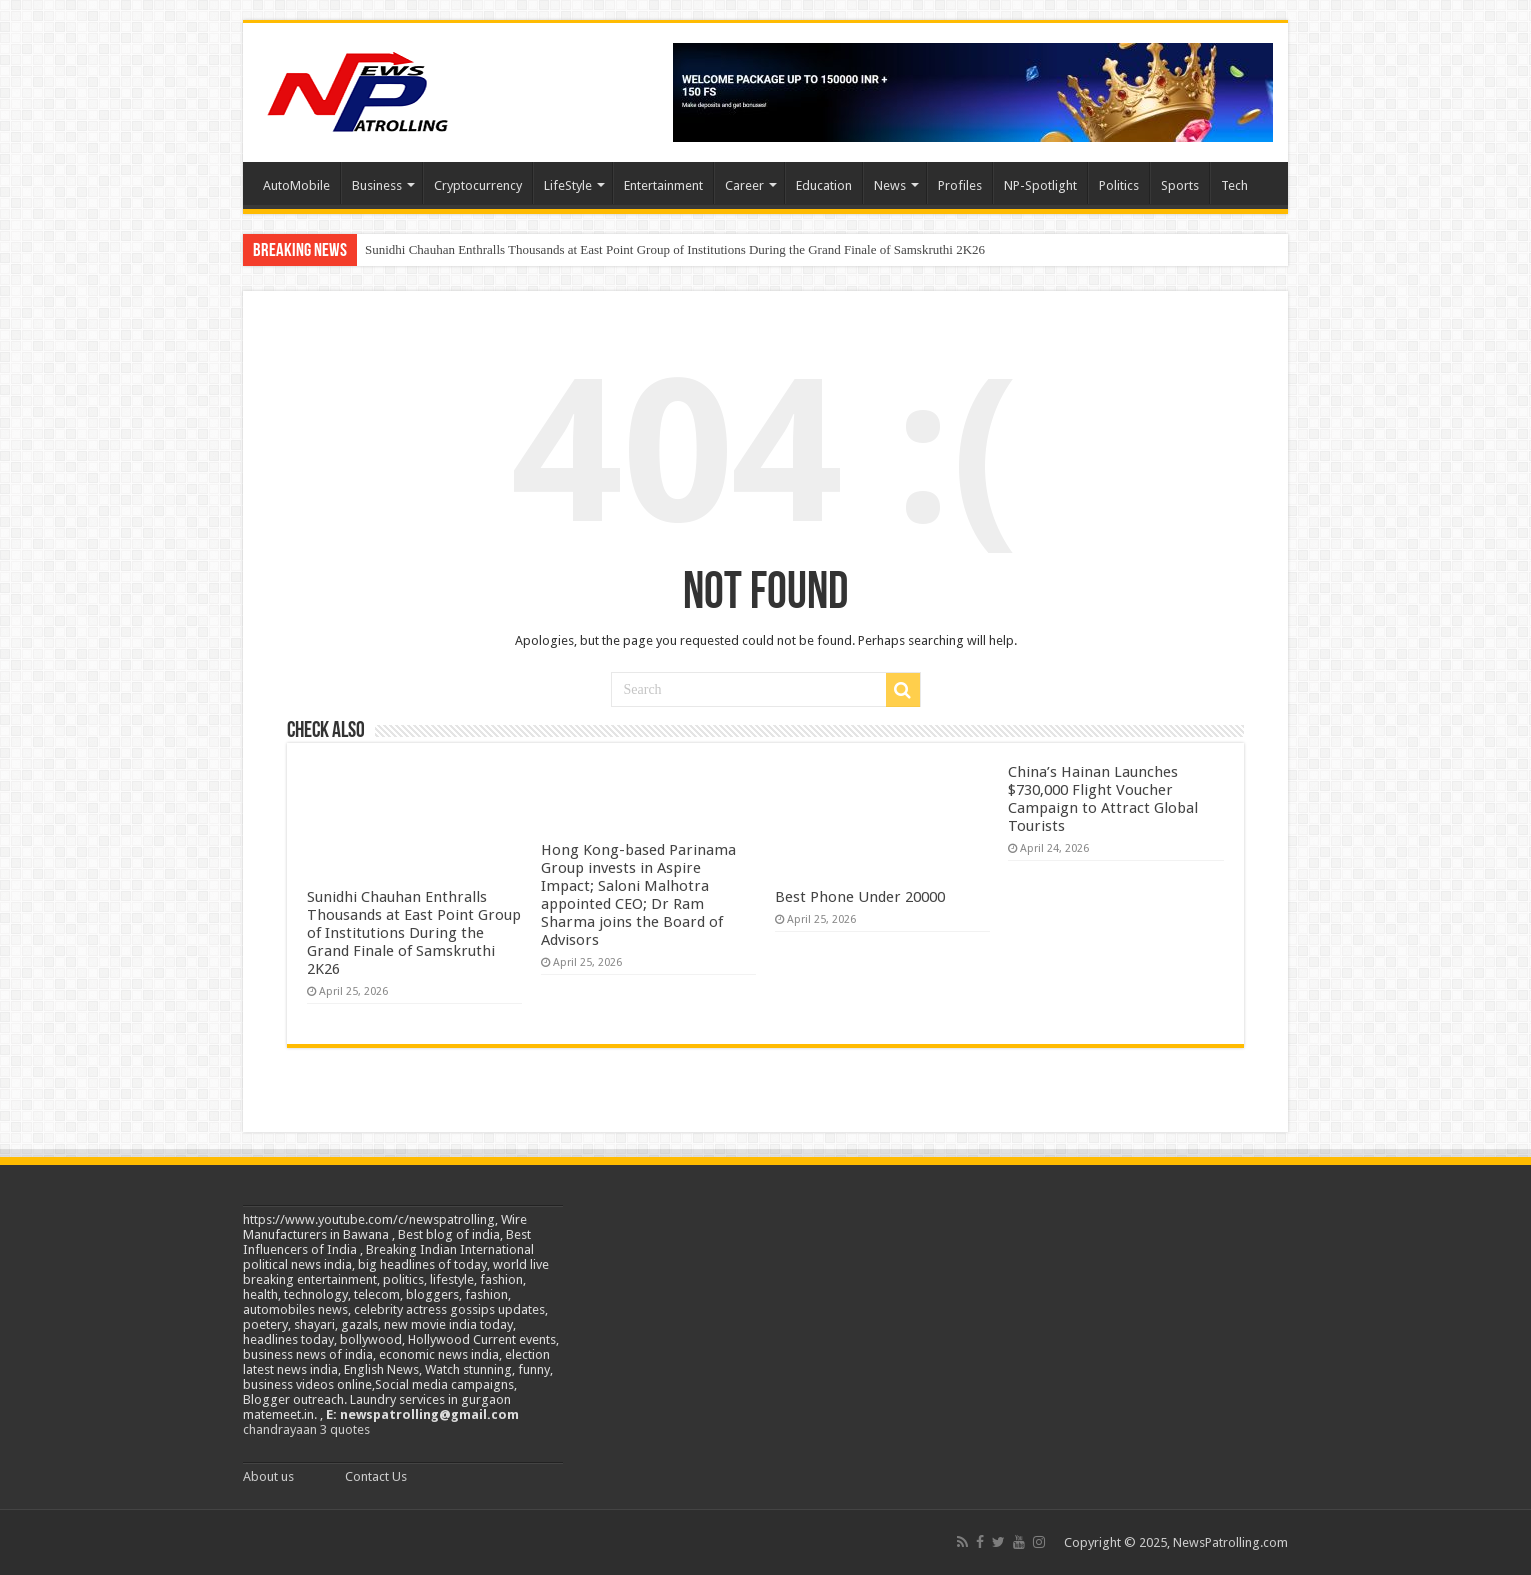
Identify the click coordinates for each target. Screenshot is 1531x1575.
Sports (1180, 185)
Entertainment (663, 185)
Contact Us (376, 1476)
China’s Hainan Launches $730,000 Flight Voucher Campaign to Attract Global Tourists (1103, 799)
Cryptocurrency (478, 185)
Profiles (960, 185)
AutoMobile (296, 185)
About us (268, 1476)
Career (744, 185)
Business (377, 185)
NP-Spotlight (1040, 185)
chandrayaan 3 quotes (306, 1429)
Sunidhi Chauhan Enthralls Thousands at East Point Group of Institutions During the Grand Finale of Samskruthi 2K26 (675, 249)
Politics (1119, 185)
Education (824, 185)
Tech (1234, 185)
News (890, 185)
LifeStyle (568, 185)
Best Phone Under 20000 (860, 897)
